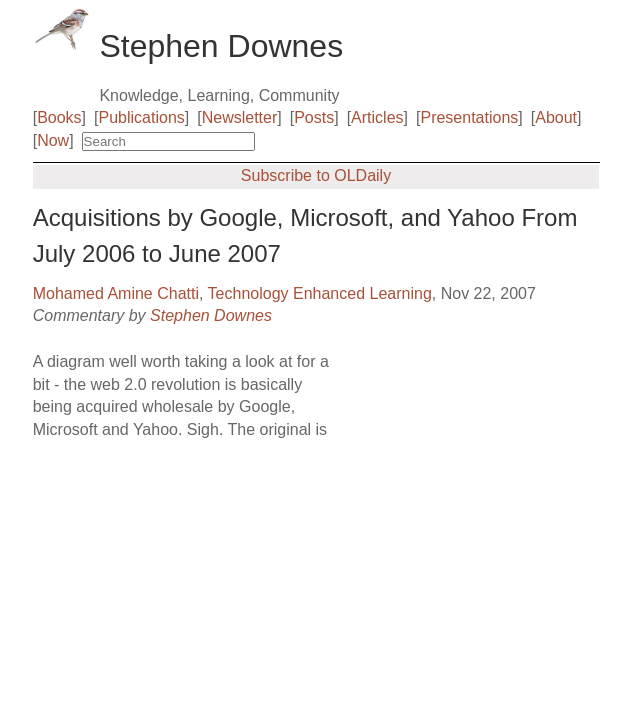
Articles (377, 117)
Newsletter (240, 117)
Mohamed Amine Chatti (116, 293)
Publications (142, 117)
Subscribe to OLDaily (316, 175)
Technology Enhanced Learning (320, 293)
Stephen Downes (211, 315)
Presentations (469, 117)
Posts (314, 117)
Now (53, 140)
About (556, 117)
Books (59, 117)
